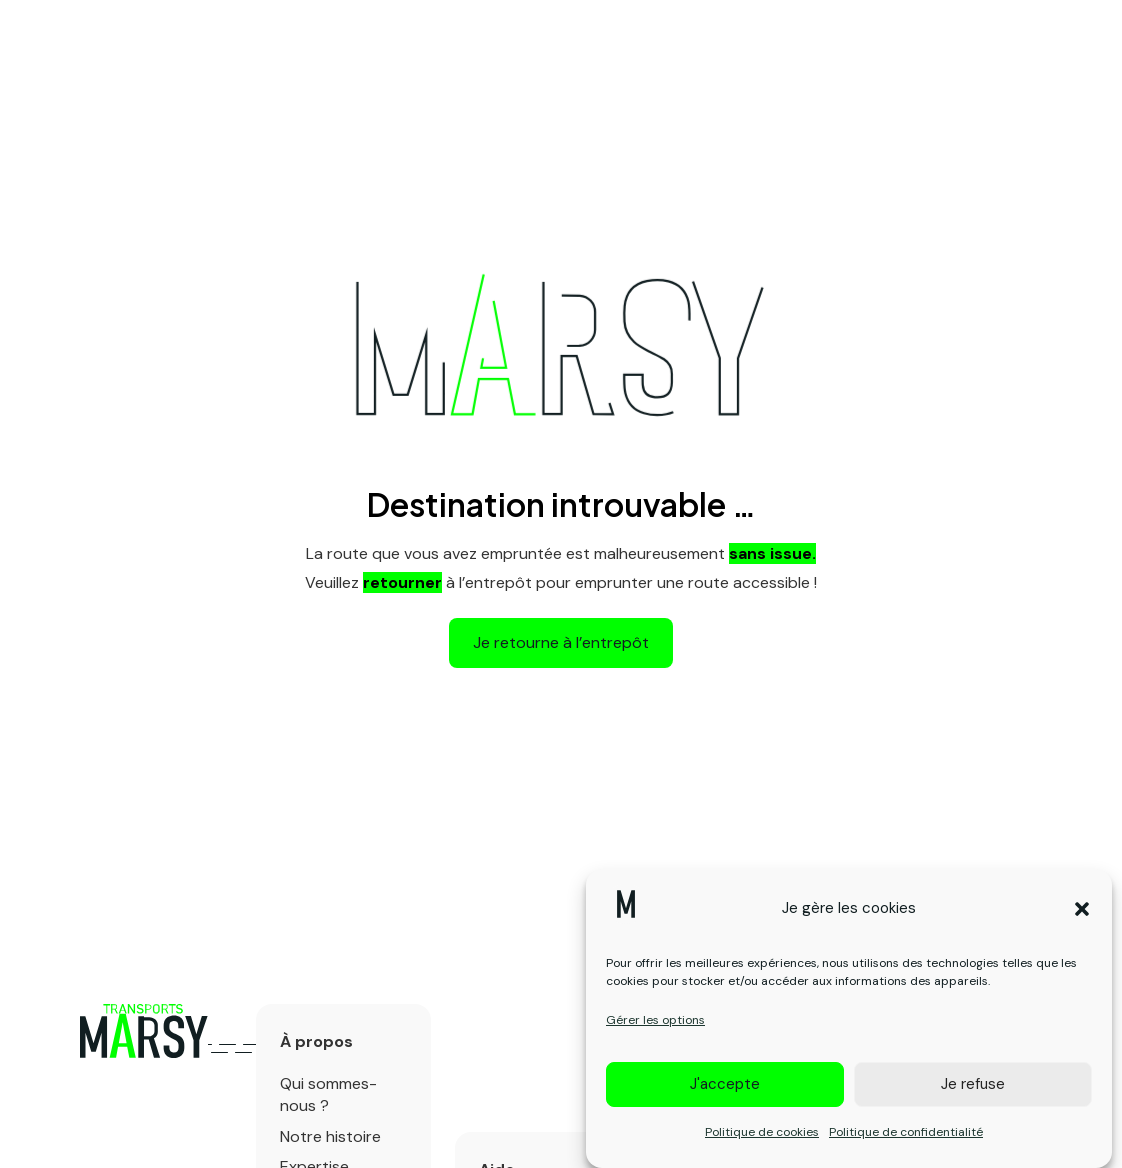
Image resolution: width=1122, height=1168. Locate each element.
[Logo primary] (144, 1031)
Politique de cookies (762, 1141)
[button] (1082, 918)
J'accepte (725, 1093)
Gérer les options (655, 1029)
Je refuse (973, 1093)
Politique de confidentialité (906, 1141)
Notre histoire (330, 1136)
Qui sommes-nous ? (328, 1094)
